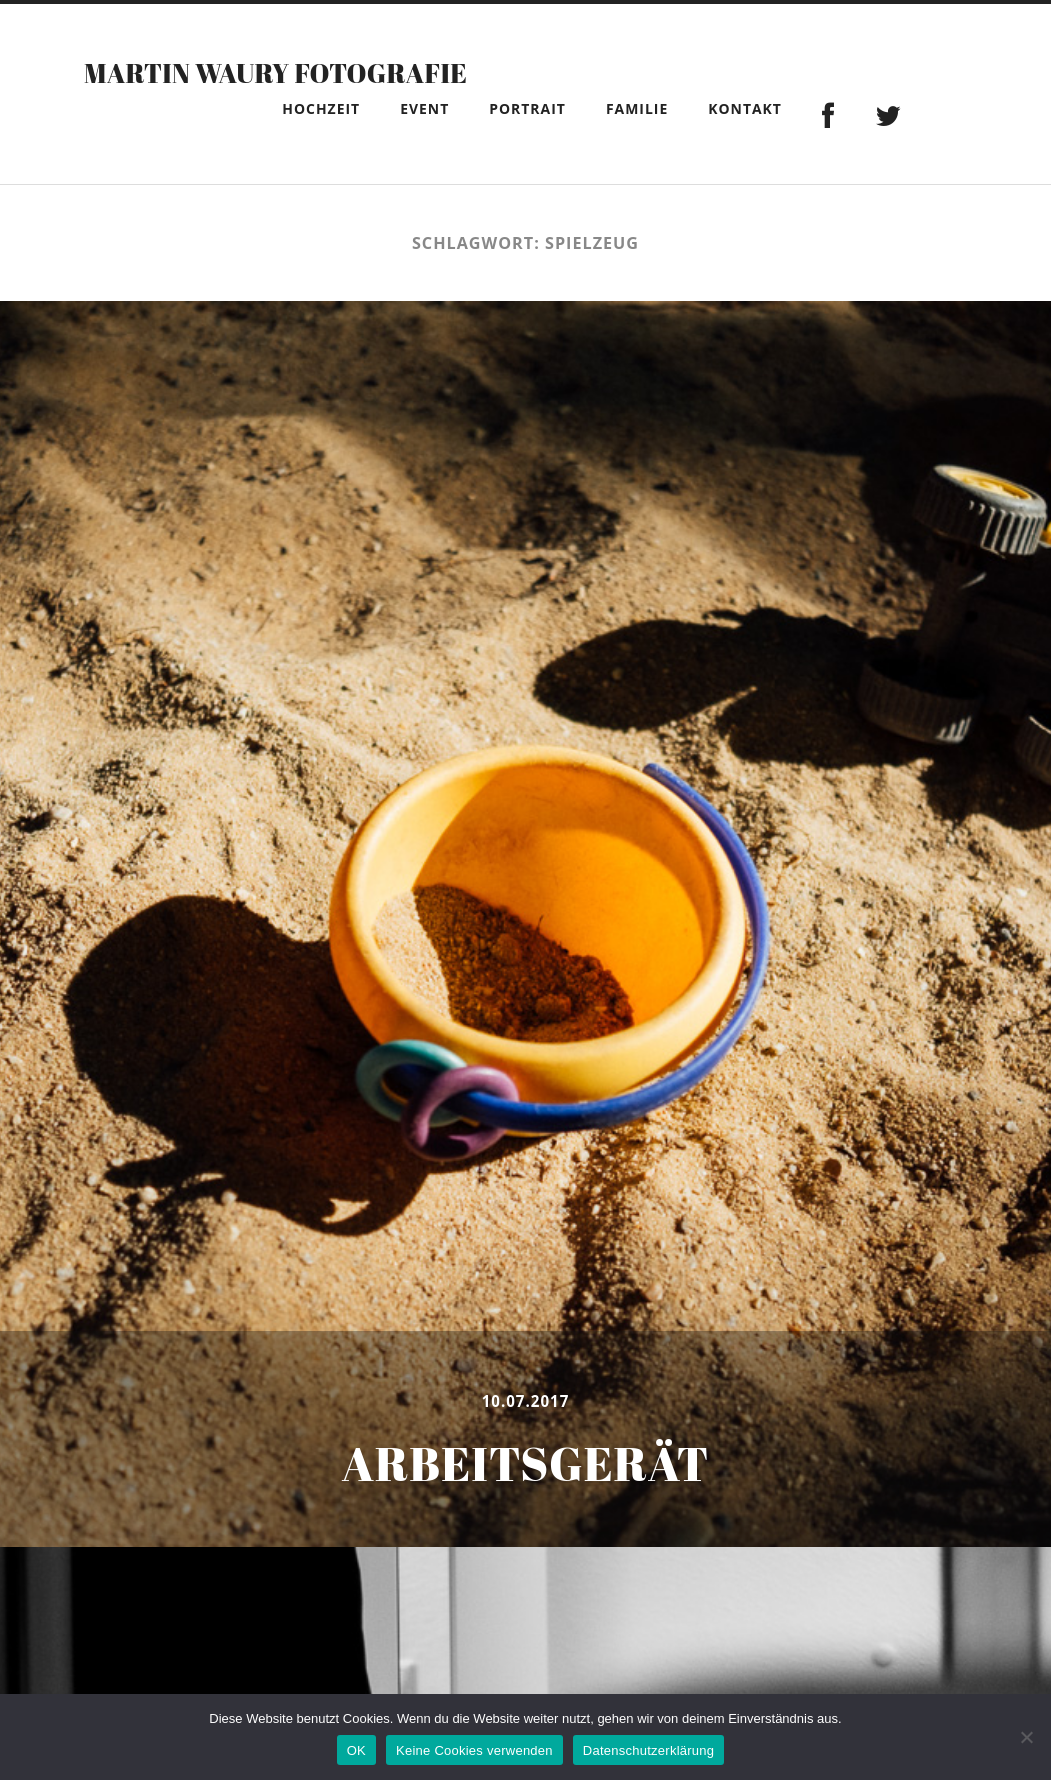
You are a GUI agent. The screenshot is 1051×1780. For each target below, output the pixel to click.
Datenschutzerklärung (648, 1750)
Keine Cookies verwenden (474, 1750)
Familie (637, 108)
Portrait (527, 108)
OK (356, 1750)
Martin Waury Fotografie (349, 69)
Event (424, 108)
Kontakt (745, 108)
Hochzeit (321, 108)
